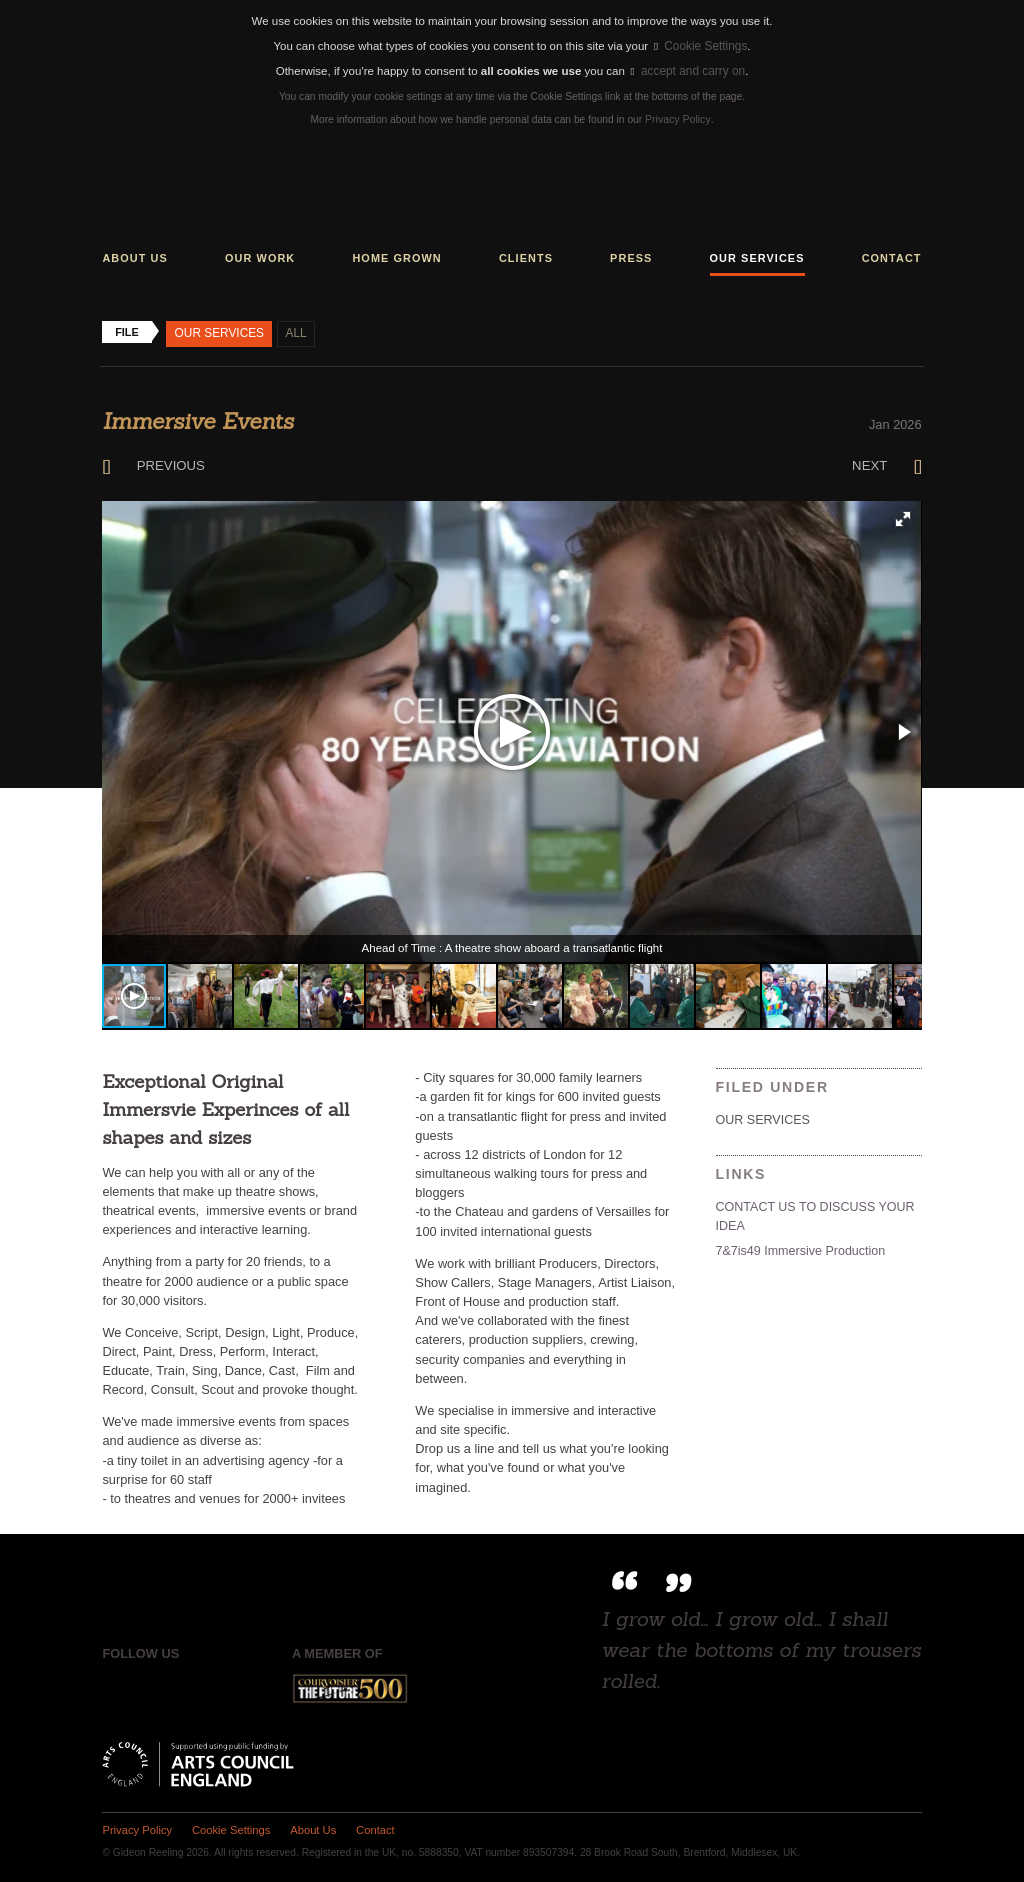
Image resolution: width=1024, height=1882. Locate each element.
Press (631, 256)
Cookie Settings (700, 46)
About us (135, 256)
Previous (151, 462)
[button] (903, 516)
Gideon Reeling (512, 190)
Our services (757, 256)
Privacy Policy (677, 118)
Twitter (158, 1685)
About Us (307, 1827)
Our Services (217, 331)
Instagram (200, 1685)
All (292, 331)
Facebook (116, 1685)
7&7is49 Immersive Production (798, 1246)
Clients (526, 256)
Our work (260, 256)
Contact (892, 256)
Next (887, 462)
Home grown (396, 256)
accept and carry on (687, 71)
